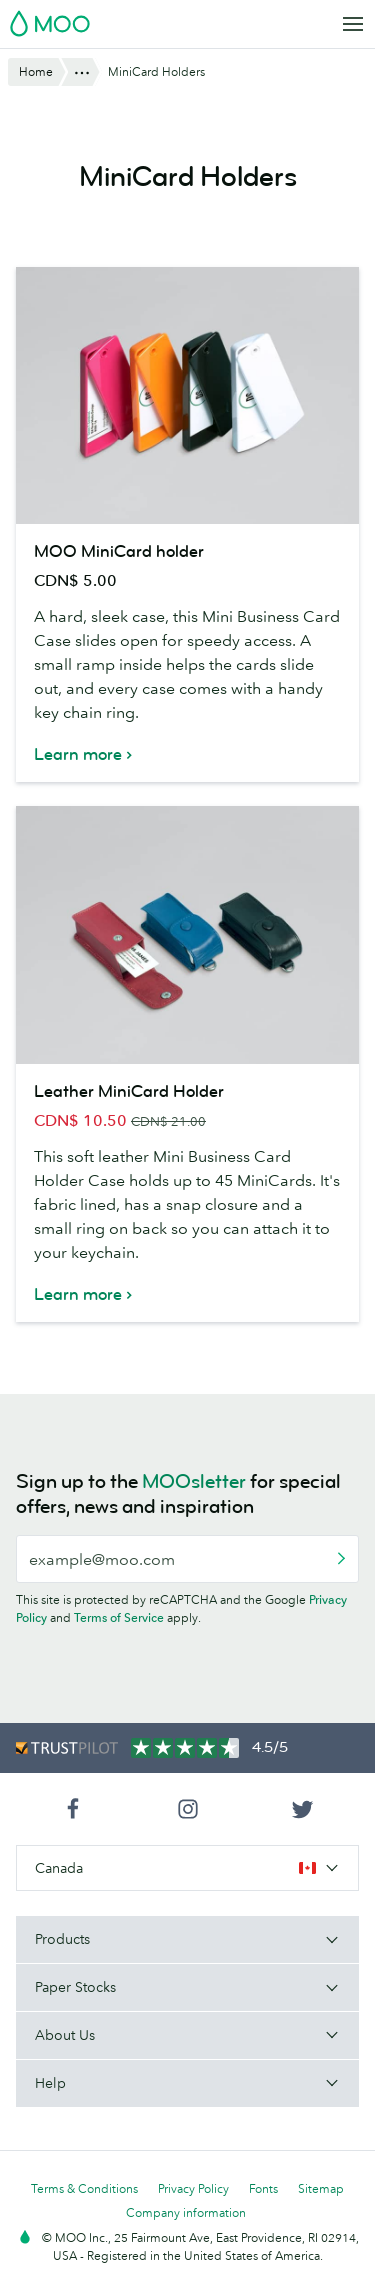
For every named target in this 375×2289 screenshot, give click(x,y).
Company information (186, 2212)
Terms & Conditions (84, 2188)
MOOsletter (194, 1481)
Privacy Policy (193, 2188)
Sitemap (321, 2188)
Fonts (263, 2188)
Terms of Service (119, 1617)
